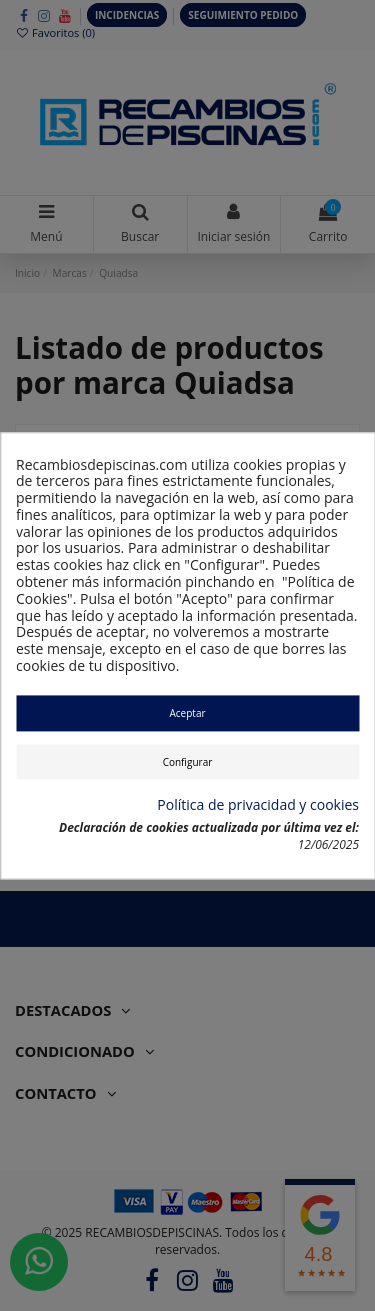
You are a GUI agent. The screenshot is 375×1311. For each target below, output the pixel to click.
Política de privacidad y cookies (258, 806)
